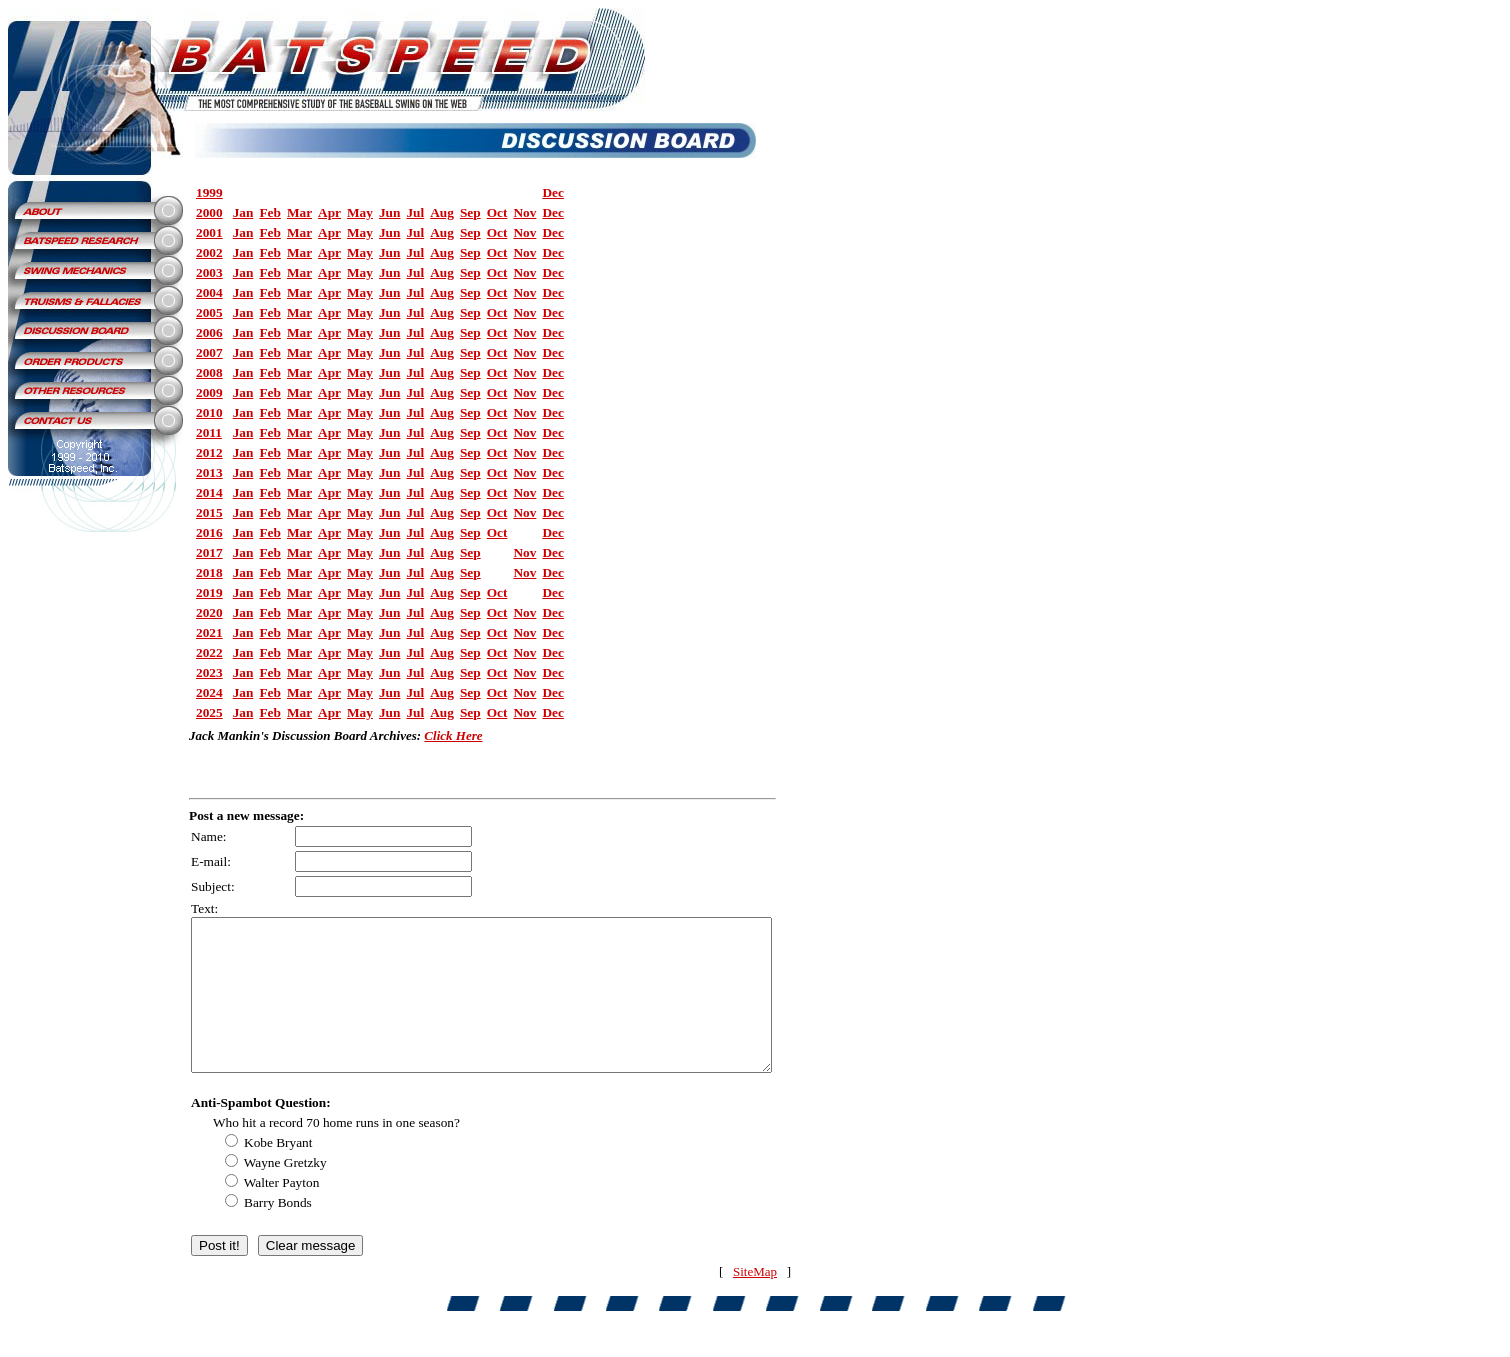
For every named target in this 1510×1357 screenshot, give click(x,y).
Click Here (453, 735)
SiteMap (755, 1301)
